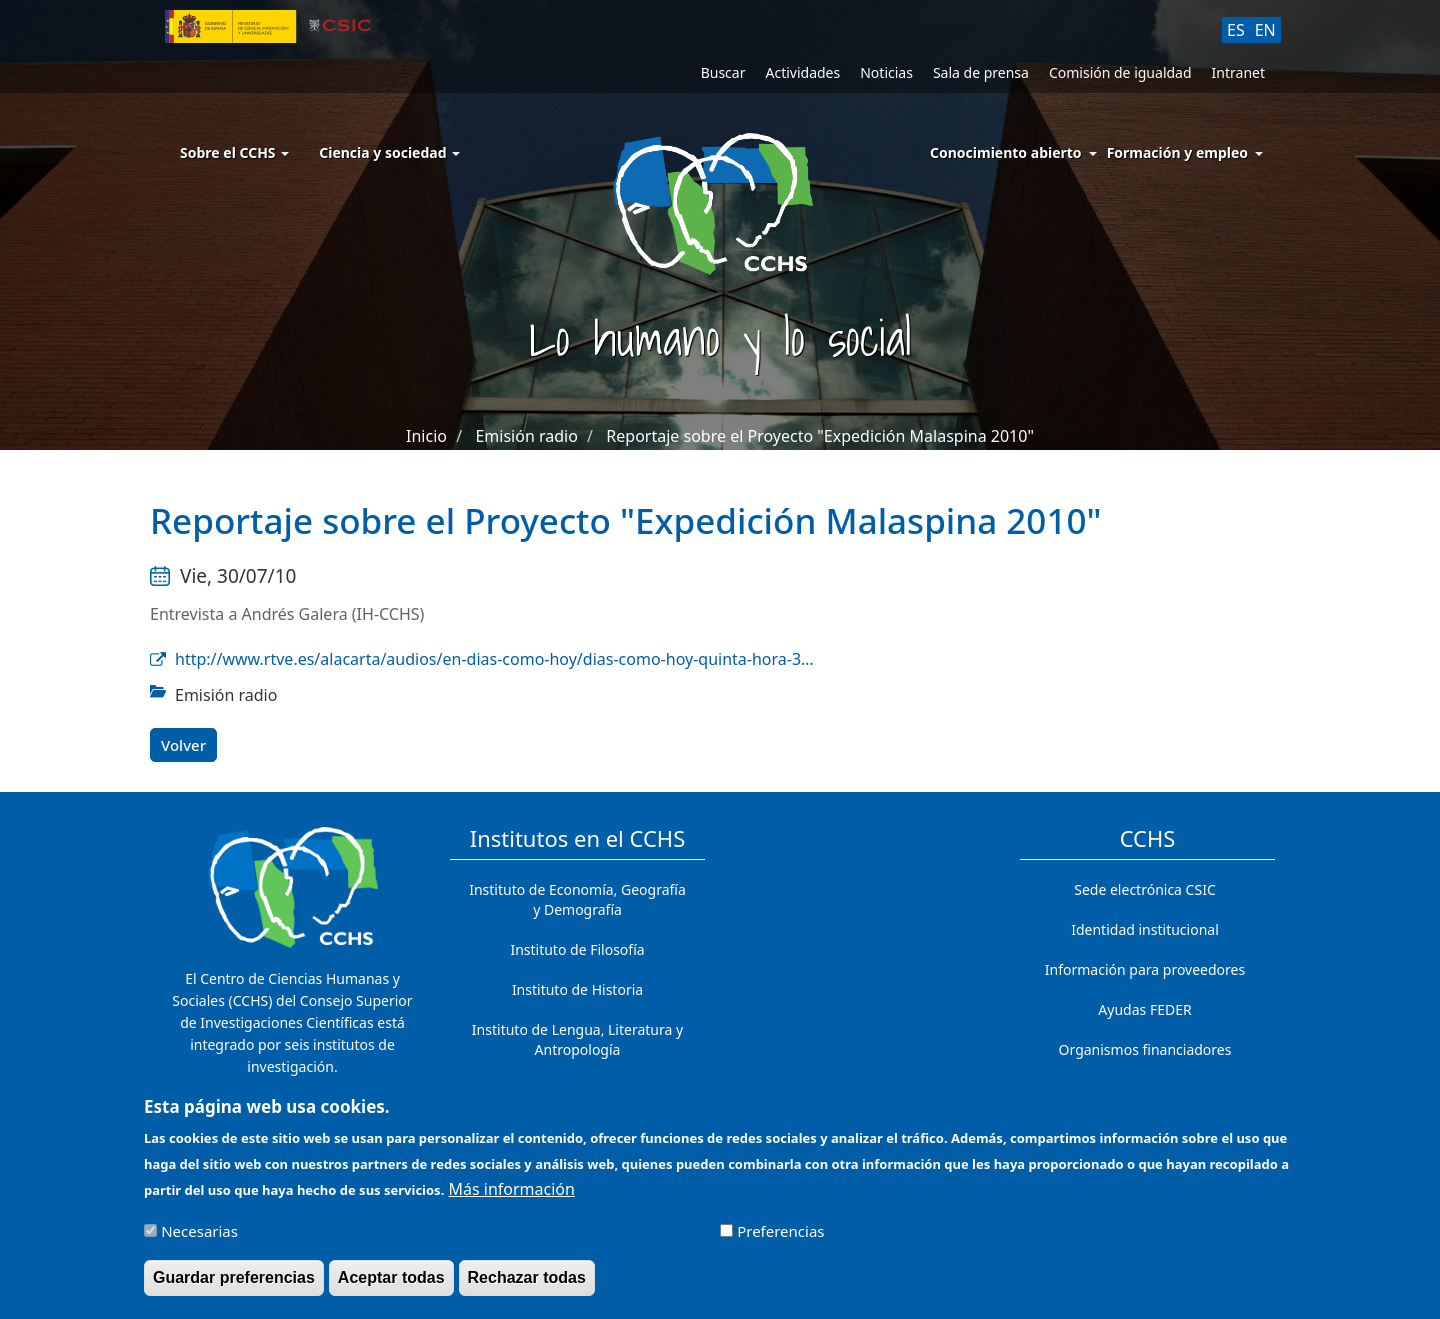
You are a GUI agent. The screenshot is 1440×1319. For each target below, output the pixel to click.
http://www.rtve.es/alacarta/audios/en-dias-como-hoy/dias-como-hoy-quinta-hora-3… (494, 659)
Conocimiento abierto (1006, 152)
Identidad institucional (1145, 929)
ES (1236, 30)
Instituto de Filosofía (577, 949)
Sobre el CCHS (234, 152)
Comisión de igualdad (1120, 72)
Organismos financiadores (1145, 1049)
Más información (511, 1197)
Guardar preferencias (234, 1285)
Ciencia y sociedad (389, 152)
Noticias (886, 72)
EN (1265, 30)
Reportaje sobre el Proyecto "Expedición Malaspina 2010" (820, 436)
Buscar (723, 72)
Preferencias (780, 1239)
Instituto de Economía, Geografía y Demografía (577, 899)
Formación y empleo (1177, 152)
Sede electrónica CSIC (1144, 889)
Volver (183, 745)
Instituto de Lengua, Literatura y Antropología (577, 1039)
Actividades (802, 72)
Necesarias (199, 1239)
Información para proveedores (1145, 969)
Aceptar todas (391, 1285)
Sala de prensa (981, 72)
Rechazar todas (527, 1285)
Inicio (426, 436)
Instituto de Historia (577, 989)
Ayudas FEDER (1144, 1009)
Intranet (1238, 72)
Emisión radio (526, 436)
